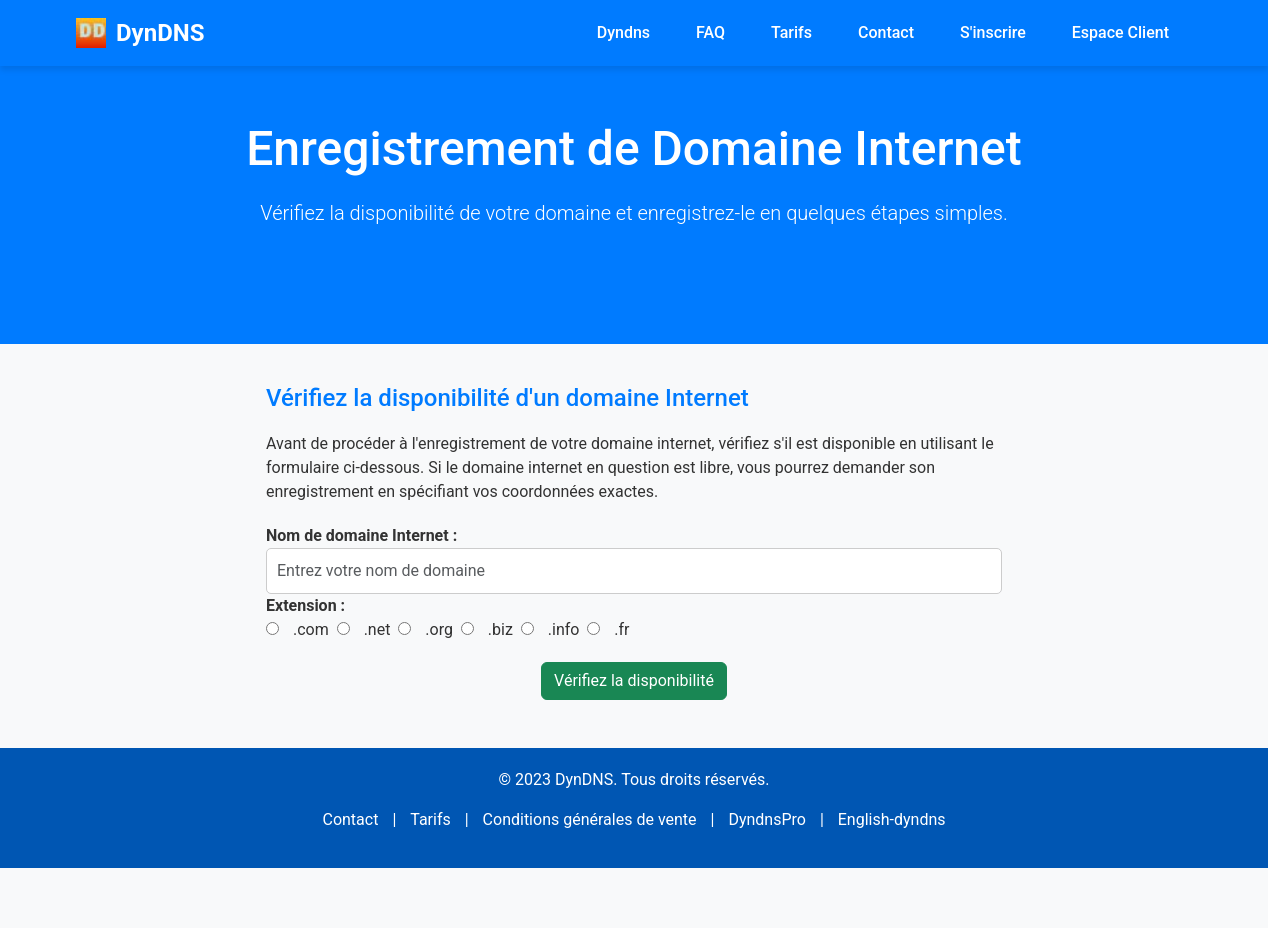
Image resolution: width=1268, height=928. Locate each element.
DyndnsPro (767, 819)
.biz (500, 629)
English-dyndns (892, 819)
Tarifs (791, 32)
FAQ (710, 32)
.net (377, 629)
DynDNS (140, 33)
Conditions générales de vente (590, 819)
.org (439, 629)
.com (311, 629)
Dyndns (623, 32)
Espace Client (1120, 32)
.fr (621, 629)
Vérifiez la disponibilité (634, 680)
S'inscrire (993, 32)
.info (564, 629)
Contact (886, 32)
